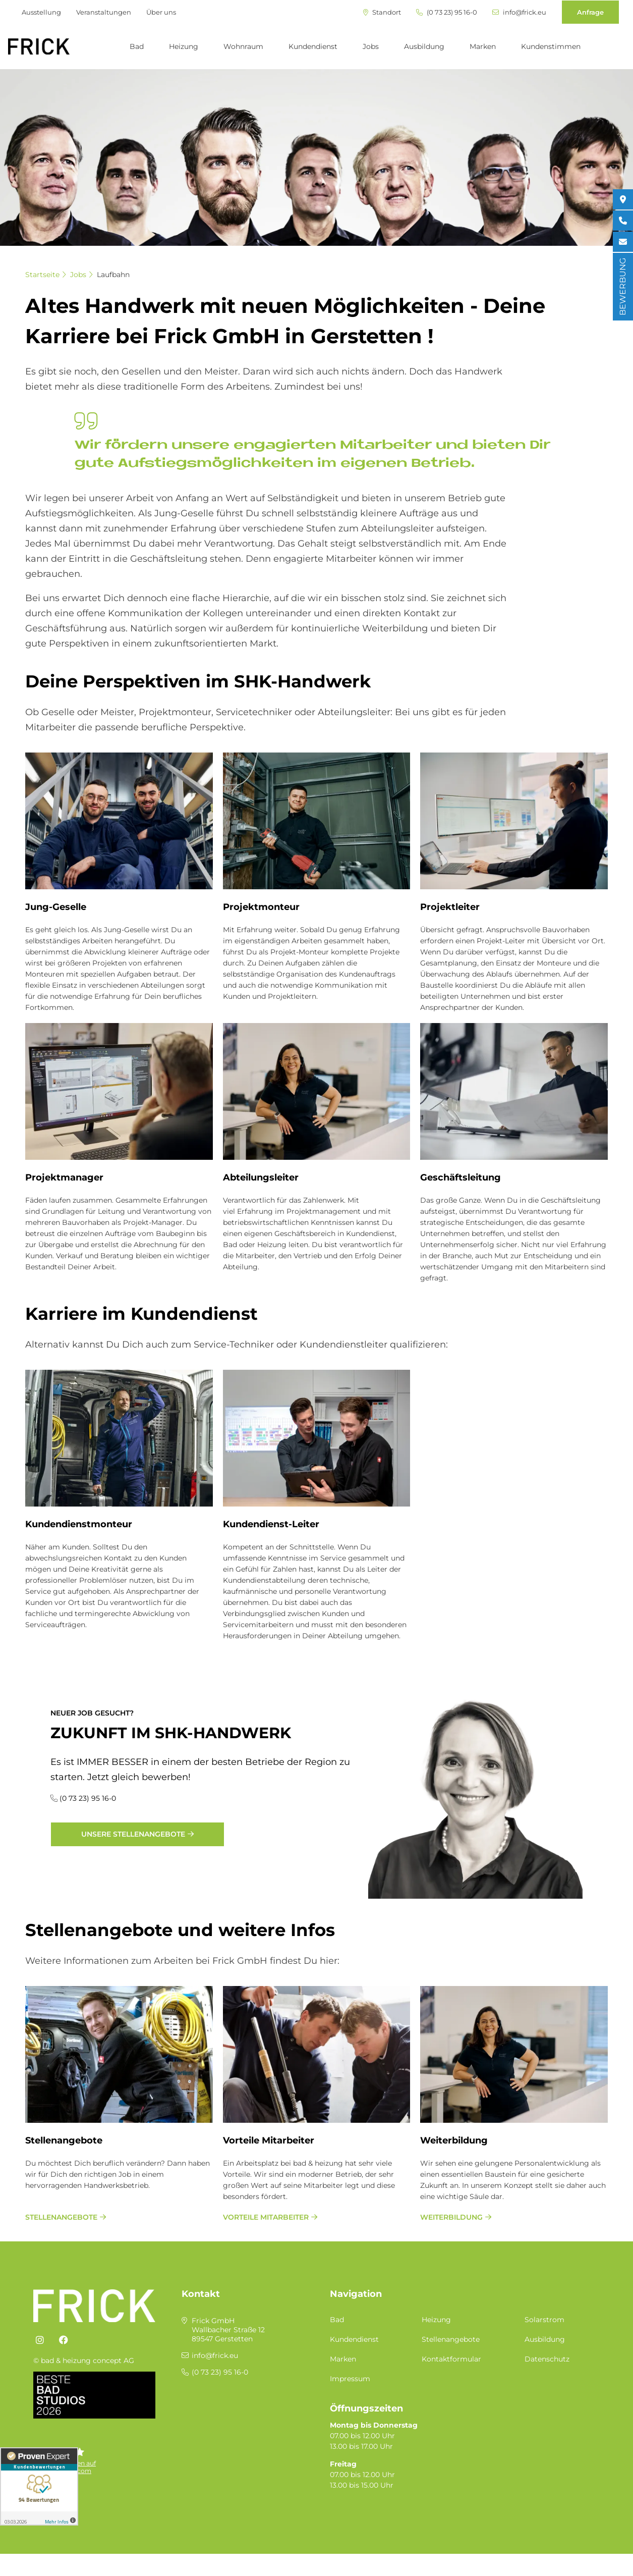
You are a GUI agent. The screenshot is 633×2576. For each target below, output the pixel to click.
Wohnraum (243, 46)
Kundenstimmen (551, 46)
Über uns (161, 12)
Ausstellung (41, 12)
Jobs (371, 46)
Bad (137, 46)
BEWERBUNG (622, 286)
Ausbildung (424, 46)
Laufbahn (113, 274)
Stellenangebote (63, 2140)
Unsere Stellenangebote (133, 1834)
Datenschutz (547, 2359)
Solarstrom (544, 2319)
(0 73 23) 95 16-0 (446, 12)
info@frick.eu (519, 12)
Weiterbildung (454, 2140)
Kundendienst (313, 46)
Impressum (350, 2378)
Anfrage (590, 12)
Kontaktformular (451, 2359)
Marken (483, 46)
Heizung (183, 46)
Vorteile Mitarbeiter (268, 2140)
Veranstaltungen (103, 12)
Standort (382, 12)
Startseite (42, 274)
